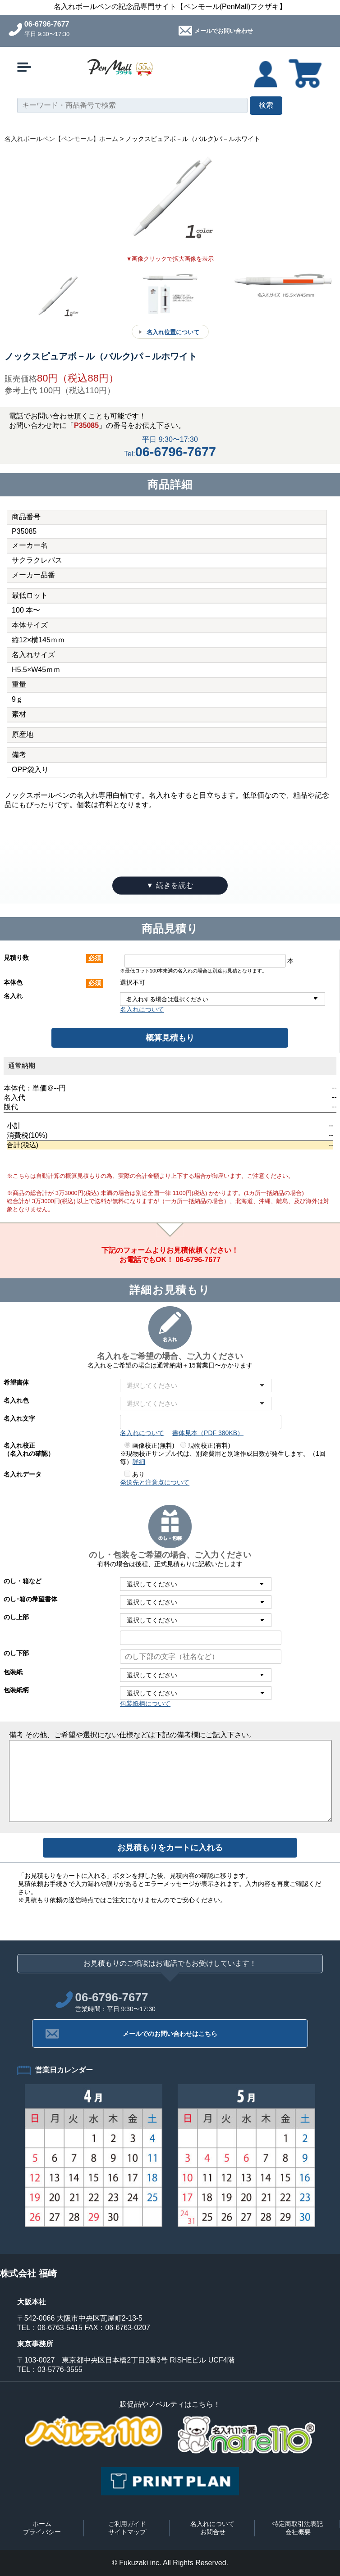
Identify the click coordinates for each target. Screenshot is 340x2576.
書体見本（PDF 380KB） (208, 1432)
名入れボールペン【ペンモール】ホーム (61, 138)
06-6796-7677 (46, 24)
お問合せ (212, 2531)
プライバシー (42, 2531)
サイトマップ (127, 2531)
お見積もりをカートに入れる (170, 1847)
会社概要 (298, 2531)
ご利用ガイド (127, 2523)
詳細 (139, 1461)
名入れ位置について (173, 332)
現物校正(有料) (205, 1445)
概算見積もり (170, 1037)
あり (134, 1474)
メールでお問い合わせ (223, 30)
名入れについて (142, 1009)
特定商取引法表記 (297, 2523)
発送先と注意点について (154, 1482)
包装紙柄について (145, 1703)
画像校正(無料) (149, 1445)
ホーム (41, 2523)
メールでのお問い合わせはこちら (170, 2033)
